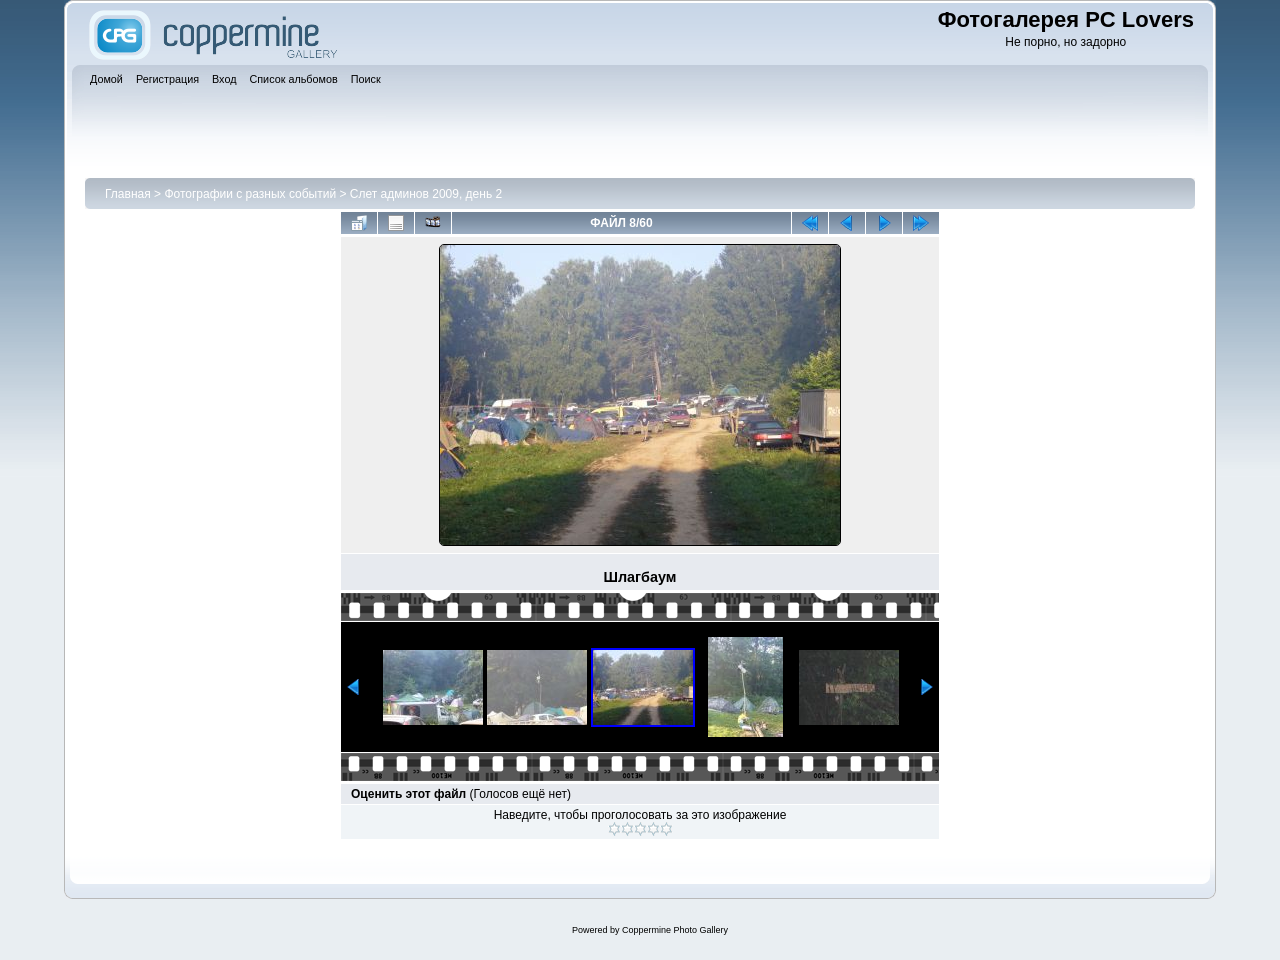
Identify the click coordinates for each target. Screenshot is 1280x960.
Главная (128, 194)
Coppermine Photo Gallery (675, 930)
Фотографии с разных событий (250, 194)
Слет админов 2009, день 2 (426, 194)
